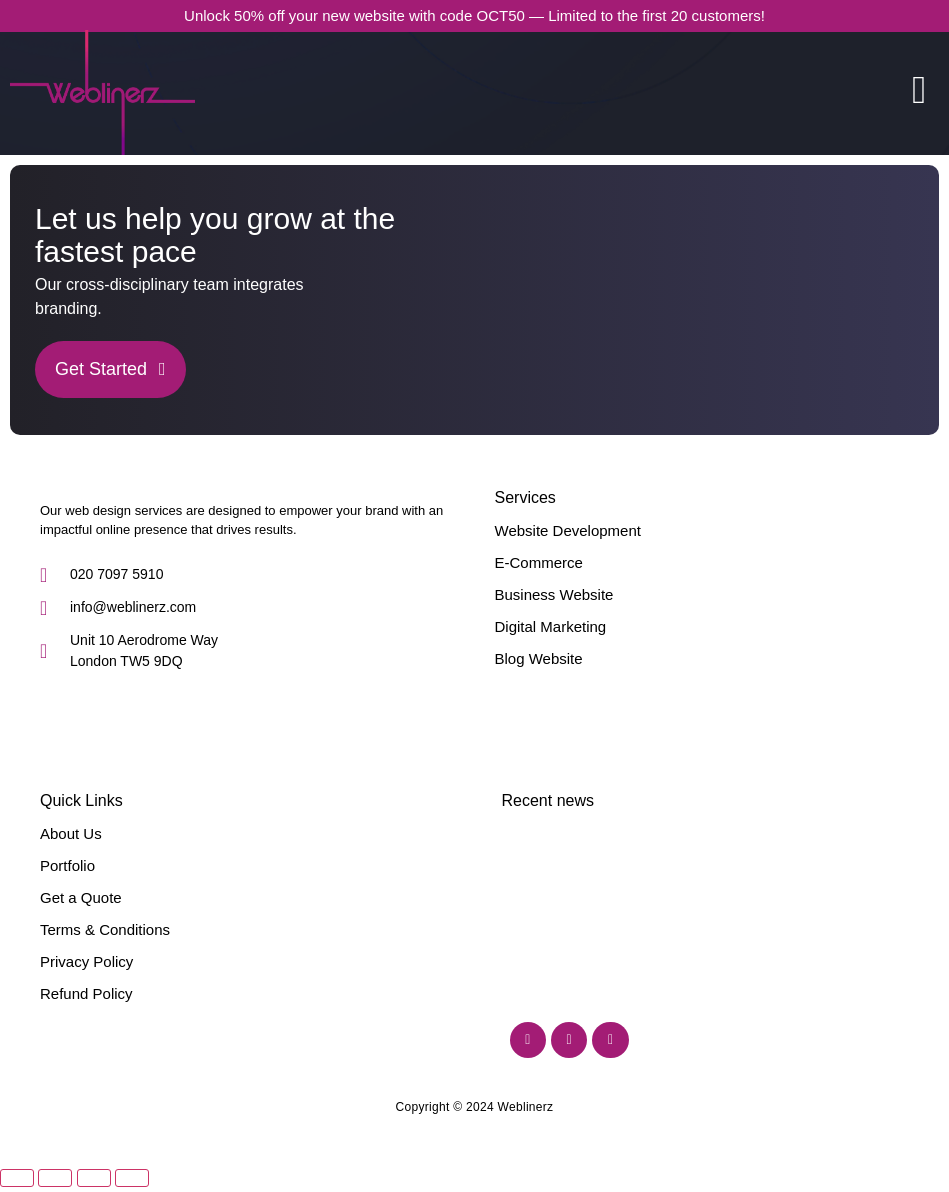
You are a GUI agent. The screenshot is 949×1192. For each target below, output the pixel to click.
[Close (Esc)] (132, 1157)
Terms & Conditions (105, 929)
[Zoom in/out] (17, 1157)
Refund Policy (86, 993)
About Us (71, 833)
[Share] (94, 1157)
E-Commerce (539, 562)
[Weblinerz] (40, 482)
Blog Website (539, 658)
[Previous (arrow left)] (17, 1183)
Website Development (568, 530)
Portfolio (67, 865)
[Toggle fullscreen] (55, 1157)
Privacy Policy (86, 961)
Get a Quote (81, 897)
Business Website (554, 594)
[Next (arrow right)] (55, 1183)
